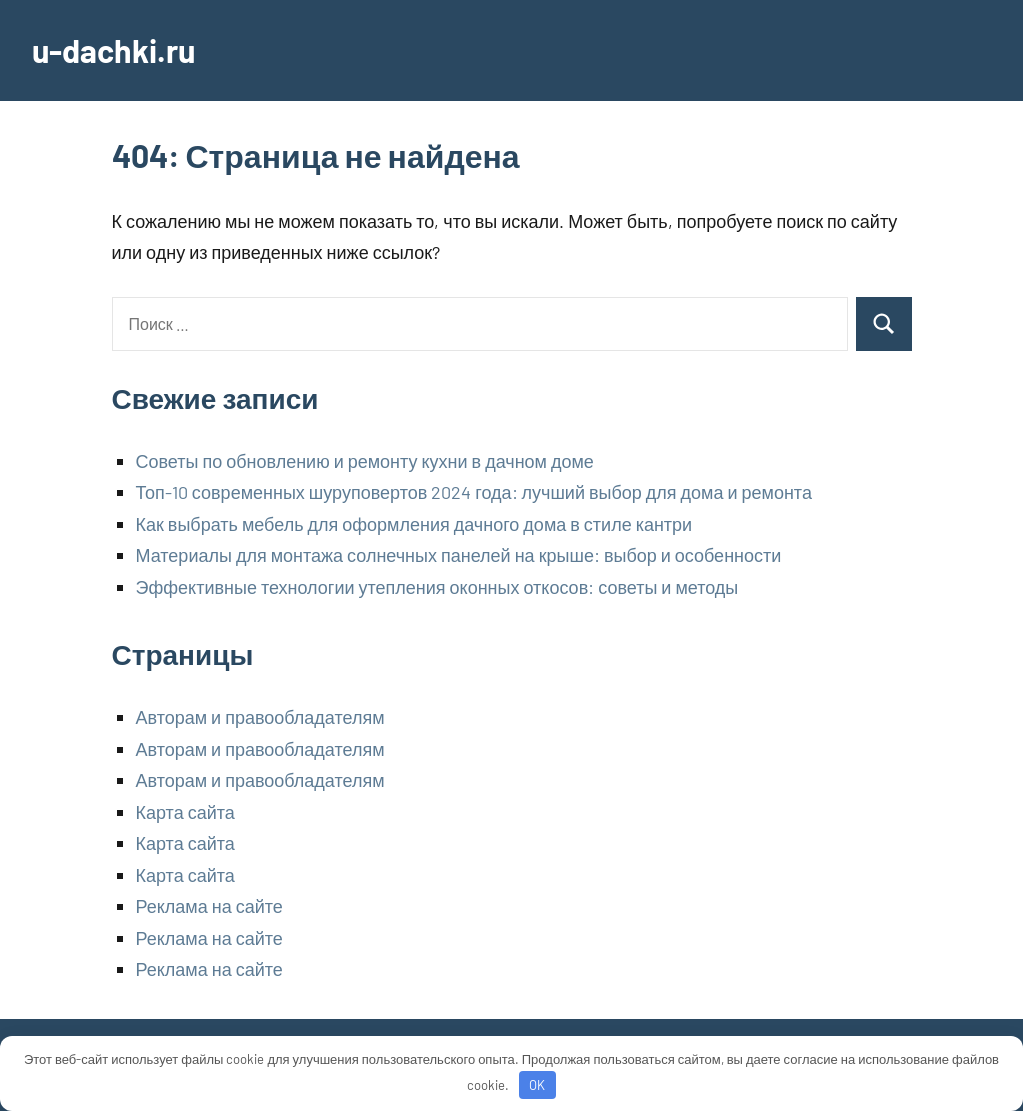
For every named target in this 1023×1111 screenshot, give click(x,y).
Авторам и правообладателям (260, 717)
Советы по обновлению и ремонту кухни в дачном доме (365, 461)
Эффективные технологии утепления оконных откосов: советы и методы (437, 587)
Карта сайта (185, 812)
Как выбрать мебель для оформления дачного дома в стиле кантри (414, 524)
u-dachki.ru (113, 50)
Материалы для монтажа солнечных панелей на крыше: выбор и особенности (459, 555)
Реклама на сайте (209, 906)
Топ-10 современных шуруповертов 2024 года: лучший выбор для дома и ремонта (474, 492)
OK (537, 1085)
